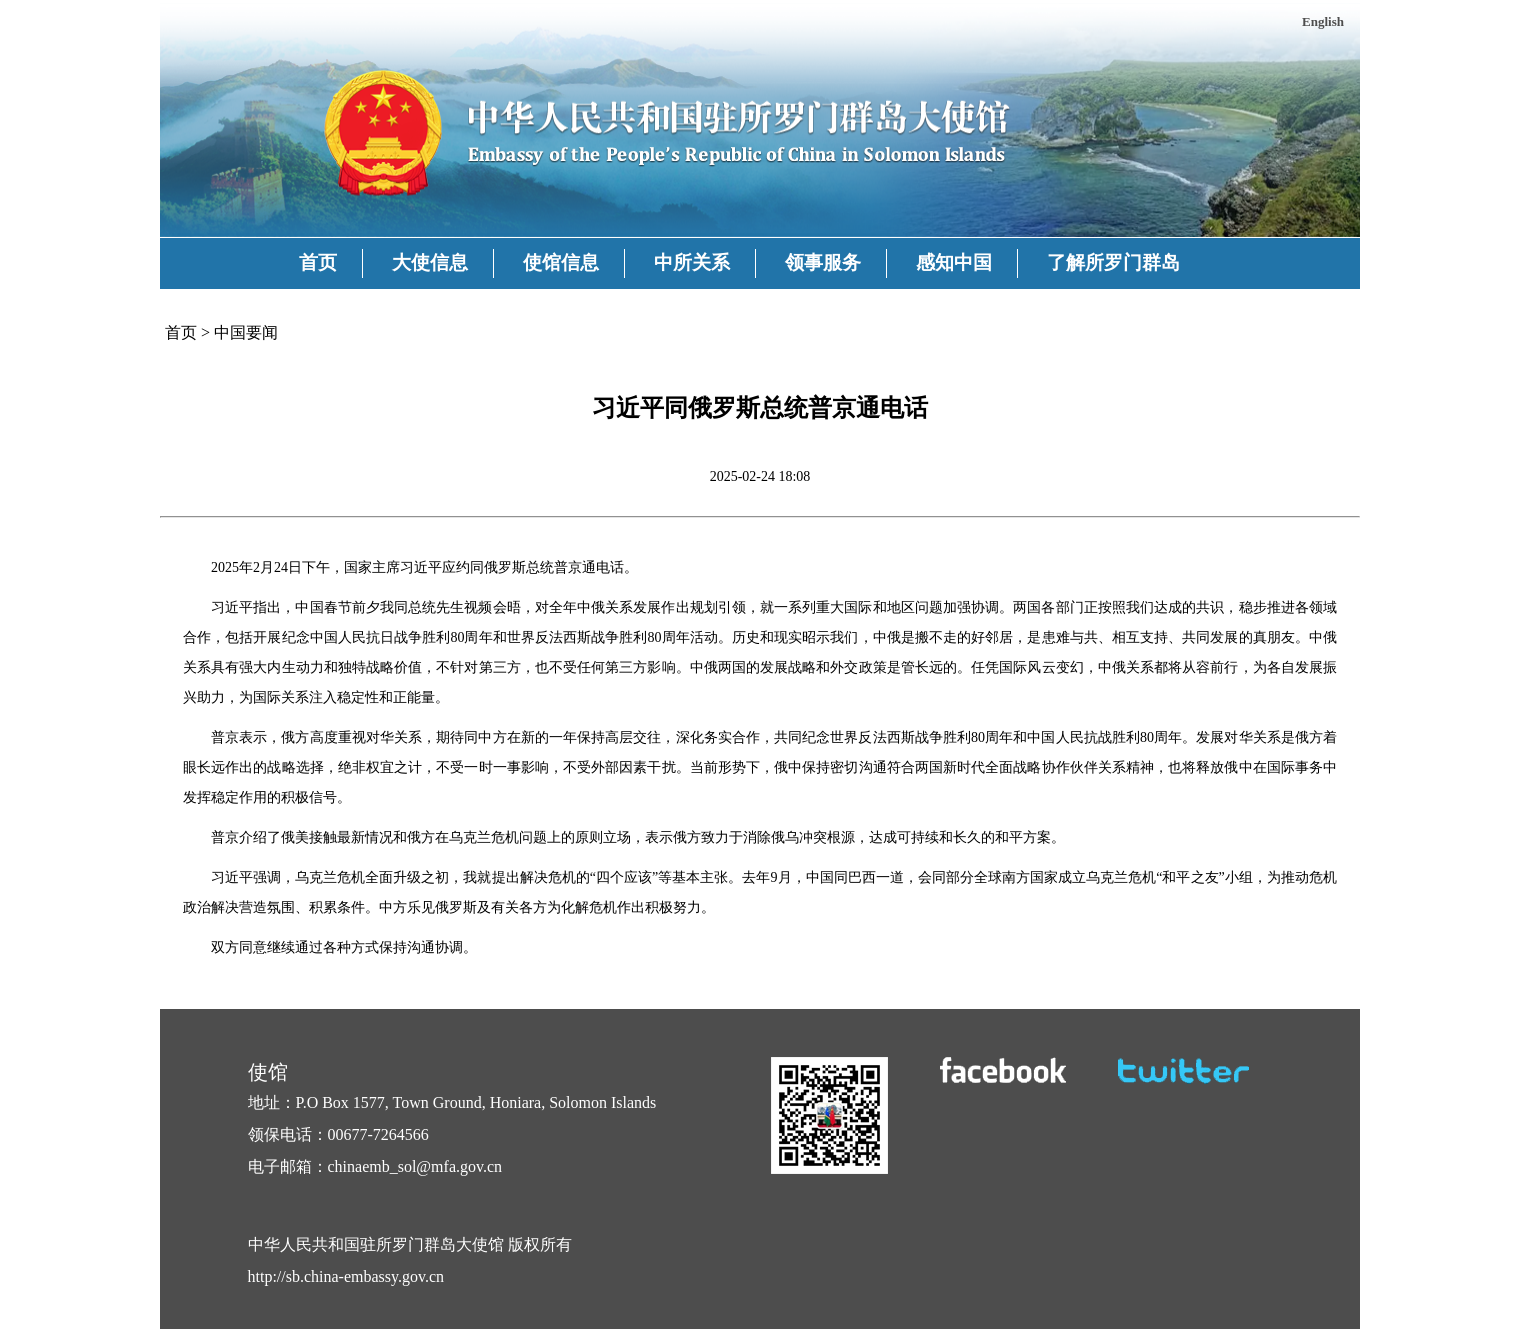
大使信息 (430, 262)
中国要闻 (246, 332)
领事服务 (823, 262)
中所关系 (692, 262)
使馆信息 (561, 262)
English (1323, 21)
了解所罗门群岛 (1113, 262)
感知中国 (954, 262)
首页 (318, 262)
